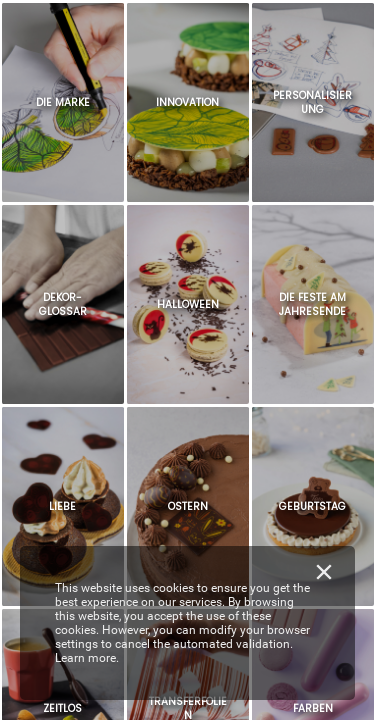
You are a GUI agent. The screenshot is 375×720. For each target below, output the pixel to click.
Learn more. (87, 658)
